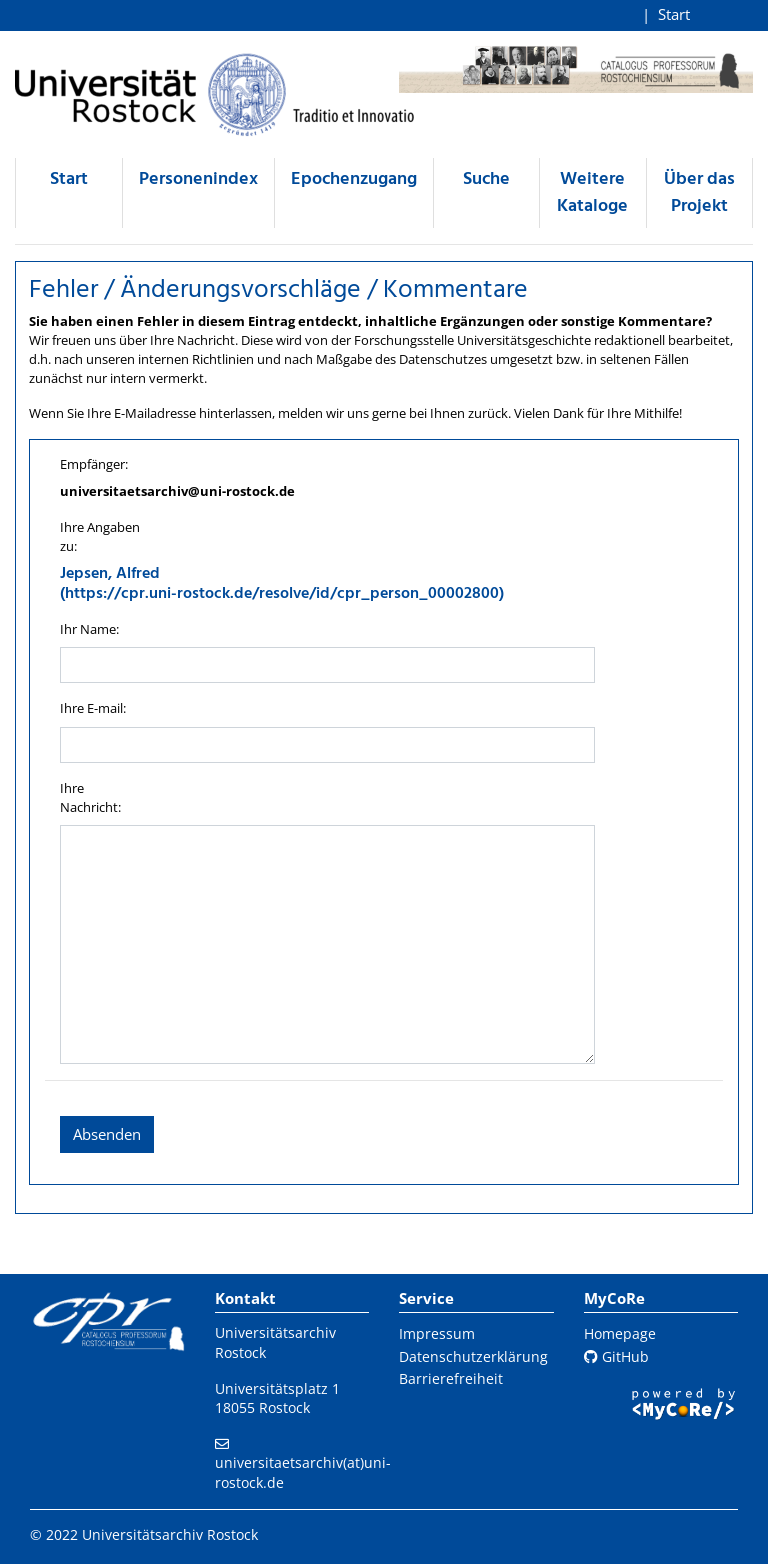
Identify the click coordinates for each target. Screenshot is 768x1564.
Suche (486, 179)
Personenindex (198, 179)
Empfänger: (94, 464)
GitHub (616, 1356)
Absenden (107, 1134)
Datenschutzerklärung (473, 1356)
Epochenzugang (354, 179)
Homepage (620, 1333)
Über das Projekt (699, 193)
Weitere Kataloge (592, 193)
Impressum (437, 1333)
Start (674, 14)
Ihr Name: (89, 629)
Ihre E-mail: (93, 708)
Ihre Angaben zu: (100, 536)
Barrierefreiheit (451, 1378)
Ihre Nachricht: (90, 797)
